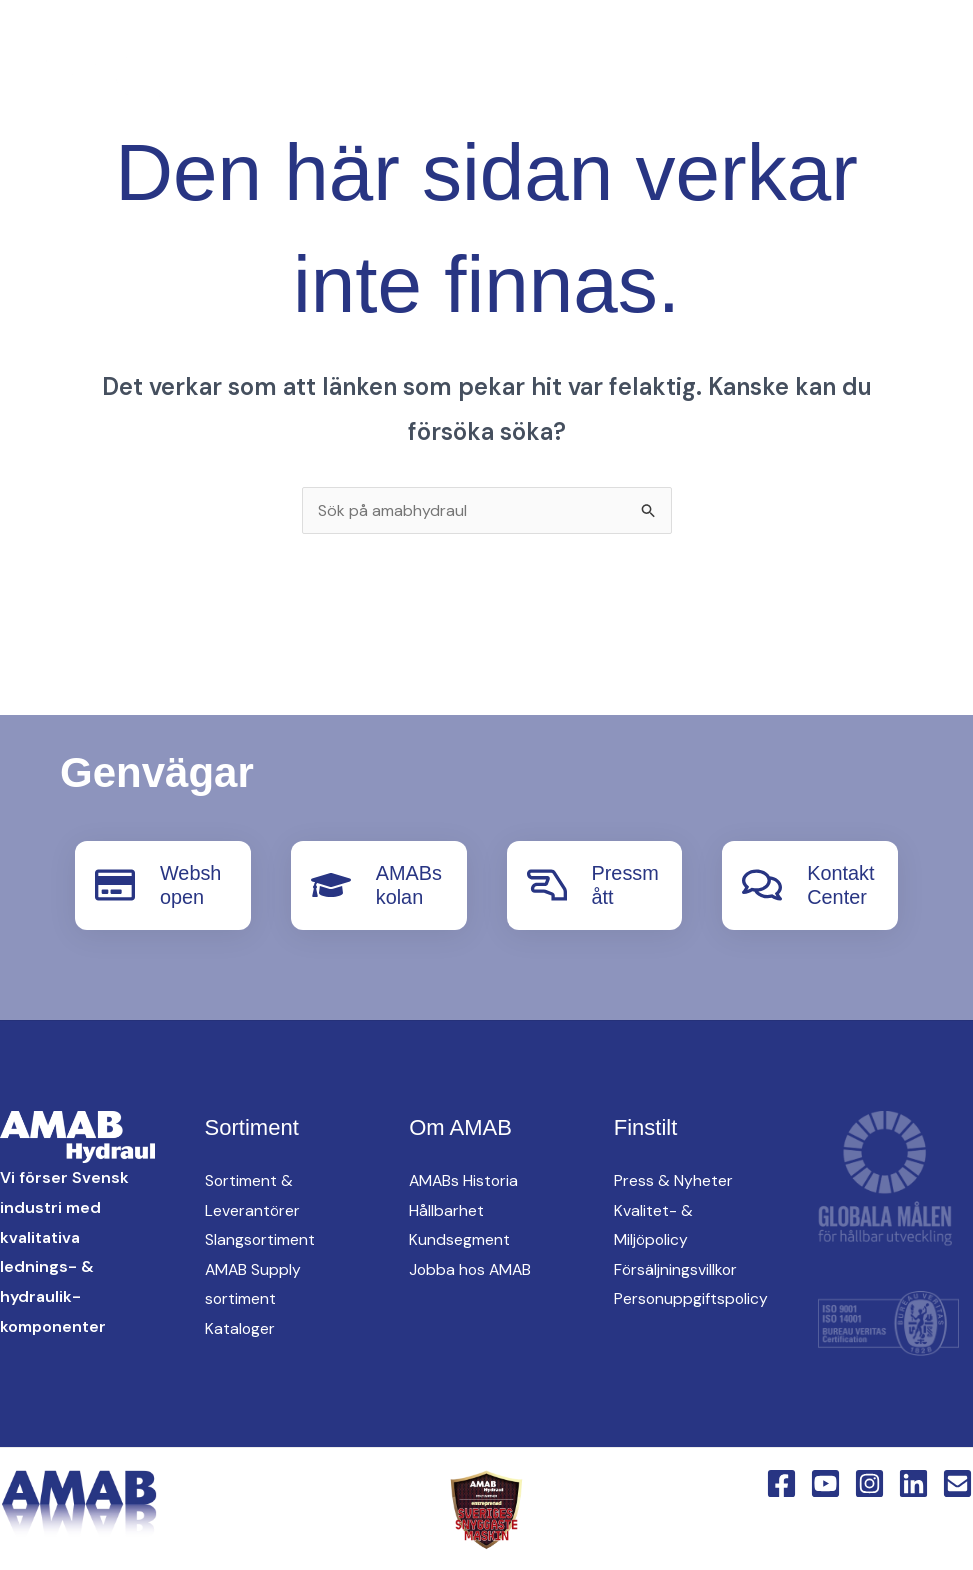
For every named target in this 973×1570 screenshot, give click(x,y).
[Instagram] (334, 87)
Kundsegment (459, 1238)
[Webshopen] (115, 885)
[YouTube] (294, 87)
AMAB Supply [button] (559, 51)
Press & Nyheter (673, 1179)
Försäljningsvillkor (676, 1268)
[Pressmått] (547, 885)
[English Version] (414, 87)
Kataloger (240, 1327)
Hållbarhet (446, 1208)
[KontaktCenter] (762, 885)
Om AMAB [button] (545, 121)
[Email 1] (957, 1481)
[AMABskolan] (331, 885)
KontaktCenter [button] (689, 121)
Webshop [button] (834, 121)
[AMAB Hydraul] (127, 84)
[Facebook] (254, 87)
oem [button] (673, 51)
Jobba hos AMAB (472, 1268)
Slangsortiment (260, 1238)
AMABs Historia (465, 1179)
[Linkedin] (374, 87)
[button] (457, 86)
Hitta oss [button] (776, 51)
